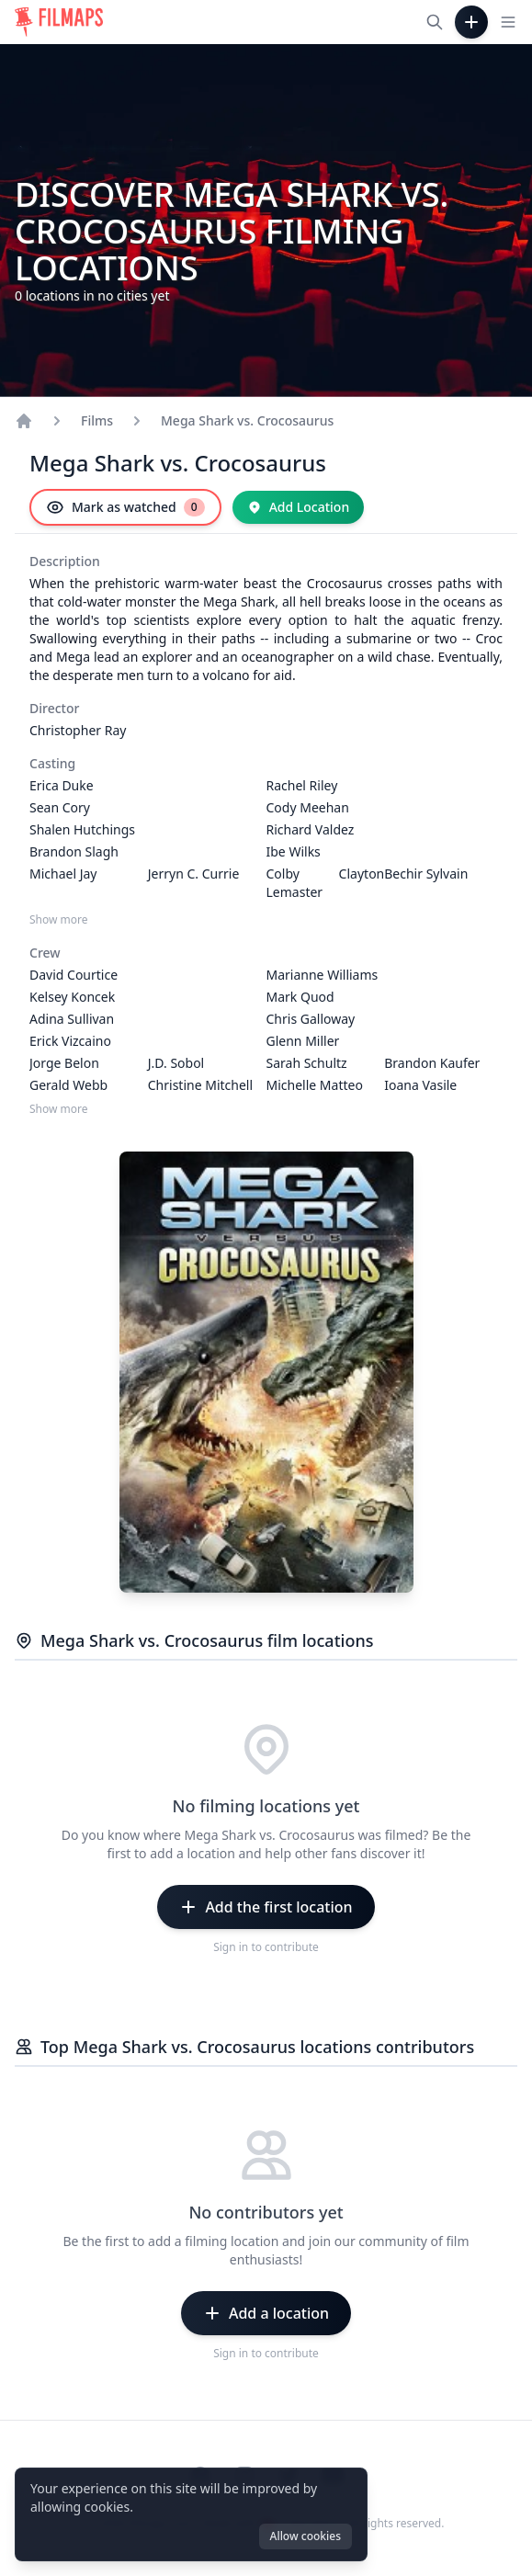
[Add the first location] (265, 1907)
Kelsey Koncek (72, 996)
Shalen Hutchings (82, 829)
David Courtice (73, 974)
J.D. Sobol (176, 1063)
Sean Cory (59, 807)
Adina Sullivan (71, 1018)
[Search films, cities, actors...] (434, 22)
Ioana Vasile (420, 1085)
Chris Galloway (311, 1018)
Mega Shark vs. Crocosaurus (247, 420)
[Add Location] (298, 507)
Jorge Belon (64, 1063)
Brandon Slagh (74, 851)
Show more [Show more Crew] (58, 1109)
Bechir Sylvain (426, 873)
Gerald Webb (68, 1085)
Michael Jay (63, 873)
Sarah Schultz (306, 1063)
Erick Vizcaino (70, 1041)
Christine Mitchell (200, 1085)
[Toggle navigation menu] (508, 22)
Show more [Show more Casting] (58, 920)
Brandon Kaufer (432, 1063)
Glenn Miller (303, 1041)
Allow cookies (305, 2536)
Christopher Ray (77, 730)
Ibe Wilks (293, 851)
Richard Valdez (310, 829)
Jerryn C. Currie (194, 873)
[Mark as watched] (125, 507)
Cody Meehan (307, 807)
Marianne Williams (322, 974)
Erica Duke (61, 785)
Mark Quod (300, 996)
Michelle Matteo (314, 1085)
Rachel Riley (302, 785)
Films (97, 420)
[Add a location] (266, 2313)
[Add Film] (471, 22)
